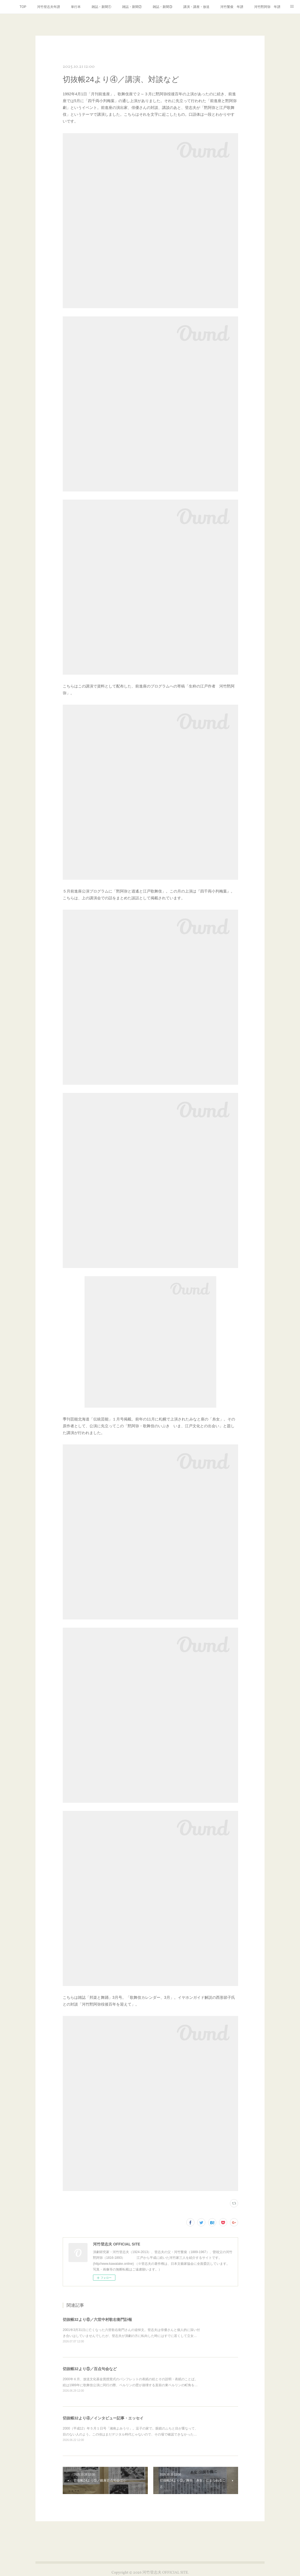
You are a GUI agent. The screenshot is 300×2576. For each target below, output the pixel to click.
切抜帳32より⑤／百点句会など (90, 2369)
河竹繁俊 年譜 (231, 7)
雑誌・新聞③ (162, 7)
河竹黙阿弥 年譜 (267, 7)
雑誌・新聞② (132, 7)
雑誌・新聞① (101, 7)
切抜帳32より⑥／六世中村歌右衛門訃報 (97, 2319)
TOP (23, 7)
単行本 (76, 7)
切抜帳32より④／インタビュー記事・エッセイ (103, 2418)
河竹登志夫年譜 (48, 7)
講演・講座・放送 (196, 7)
